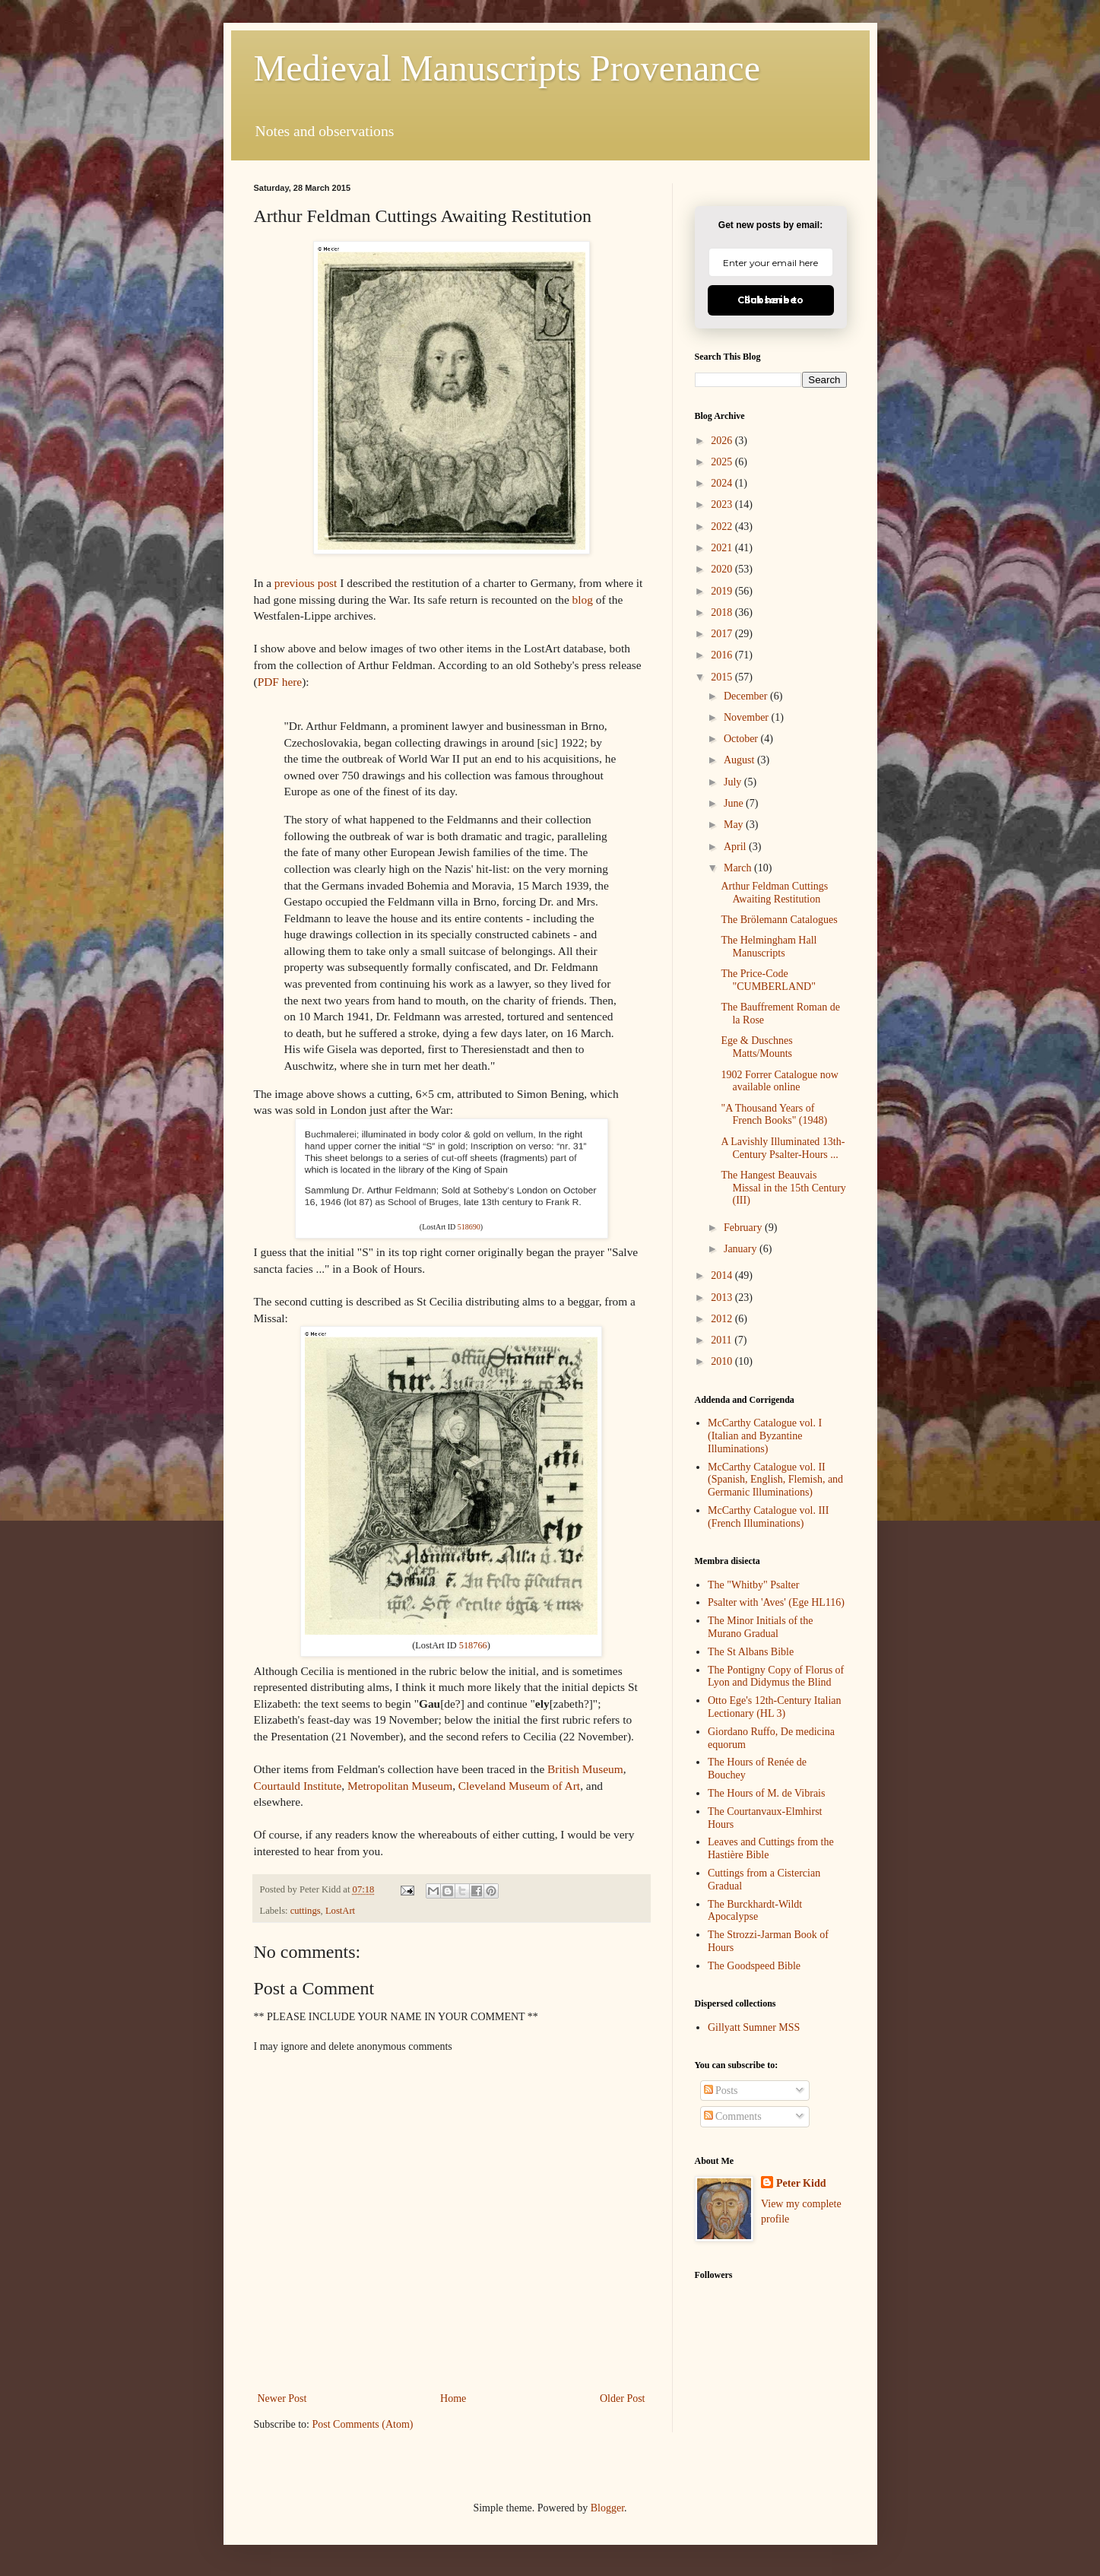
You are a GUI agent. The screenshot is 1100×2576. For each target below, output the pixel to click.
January (741, 1249)
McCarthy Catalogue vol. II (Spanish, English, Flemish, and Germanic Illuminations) (775, 1480)
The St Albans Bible (751, 1652)
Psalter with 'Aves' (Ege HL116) (776, 1602)
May (735, 824)
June (735, 803)
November (748, 717)
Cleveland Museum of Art (519, 1785)
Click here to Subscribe (770, 300)
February (744, 1227)
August (740, 760)
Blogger (607, 2508)
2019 (723, 591)
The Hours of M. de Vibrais (766, 1793)
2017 (723, 633)
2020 (723, 569)
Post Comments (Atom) (363, 2424)
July (734, 782)
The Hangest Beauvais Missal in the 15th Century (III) (783, 1188)
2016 (723, 655)
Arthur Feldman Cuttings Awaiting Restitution (774, 892)
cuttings (305, 1910)
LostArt (340, 1910)
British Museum (585, 1768)
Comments (733, 2116)
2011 (722, 1340)
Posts (721, 2090)
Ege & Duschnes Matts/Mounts (756, 1047)
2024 (723, 483)
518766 (473, 1645)
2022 (723, 526)
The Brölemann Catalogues (779, 919)
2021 (723, 548)
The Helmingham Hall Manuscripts (768, 946)
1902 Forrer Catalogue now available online (779, 1081)
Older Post (622, 2398)
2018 (723, 612)
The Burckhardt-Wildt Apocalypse (755, 1911)
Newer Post (282, 2398)
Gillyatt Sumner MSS (754, 2027)
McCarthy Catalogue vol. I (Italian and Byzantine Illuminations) (765, 1436)
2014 (723, 1275)
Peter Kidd (801, 2183)
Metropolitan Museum (399, 1785)
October (742, 738)
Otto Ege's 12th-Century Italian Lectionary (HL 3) (775, 1707)
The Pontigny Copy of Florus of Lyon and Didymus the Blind (776, 1676)
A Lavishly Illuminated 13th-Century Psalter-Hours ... (783, 1148)
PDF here (280, 681)
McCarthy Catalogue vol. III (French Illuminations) (768, 1517)
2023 (723, 504)
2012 (723, 1318)
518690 (469, 1227)
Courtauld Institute (298, 1785)
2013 (723, 1297)
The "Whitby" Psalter (753, 1585)
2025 (723, 462)
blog (582, 599)
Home (453, 2398)
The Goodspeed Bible (754, 1966)
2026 (723, 440)
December (747, 696)
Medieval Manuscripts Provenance (507, 68)
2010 (723, 1361)
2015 (723, 677)
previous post (306, 582)
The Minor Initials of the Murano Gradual (760, 1627)
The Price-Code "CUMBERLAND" (768, 980)
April (736, 846)
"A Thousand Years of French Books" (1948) (774, 1114)
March (739, 868)
